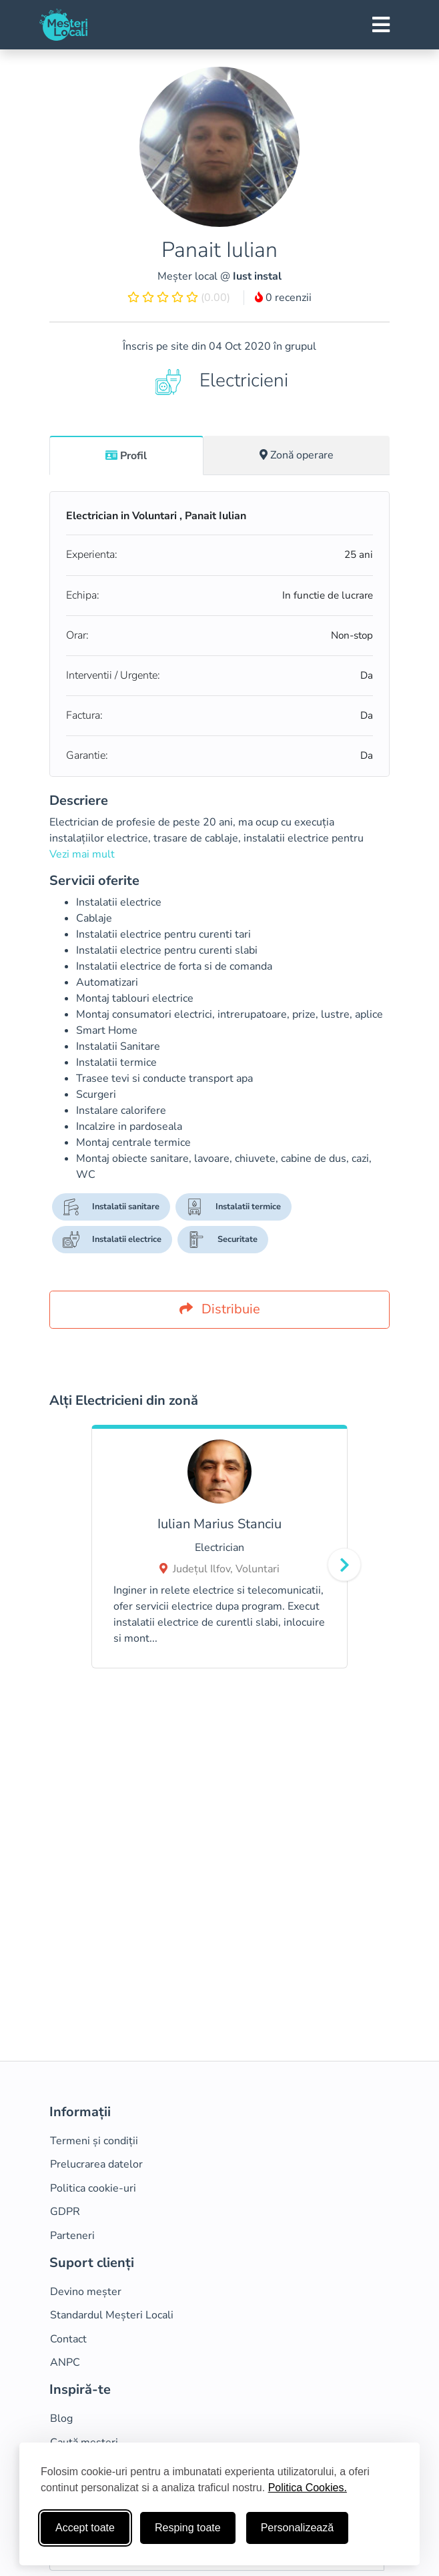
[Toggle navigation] (381, 24)
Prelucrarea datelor (96, 2164)
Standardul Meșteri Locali (111, 2315)
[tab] (126, 455)
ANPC (65, 2362)
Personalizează (297, 2527)
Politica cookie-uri (93, 2188)
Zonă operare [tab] (297, 455)
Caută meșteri (84, 2442)
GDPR (65, 2211)
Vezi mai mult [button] (82, 854)
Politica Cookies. (307, 2487)
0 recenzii (283, 297)
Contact (68, 2339)
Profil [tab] (126, 455)
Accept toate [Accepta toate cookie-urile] (85, 2527)
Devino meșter (85, 2291)
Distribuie (219, 1309)
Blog (61, 2418)
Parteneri (72, 2235)
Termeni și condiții (94, 2141)
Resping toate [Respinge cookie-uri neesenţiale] (188, 2527)
